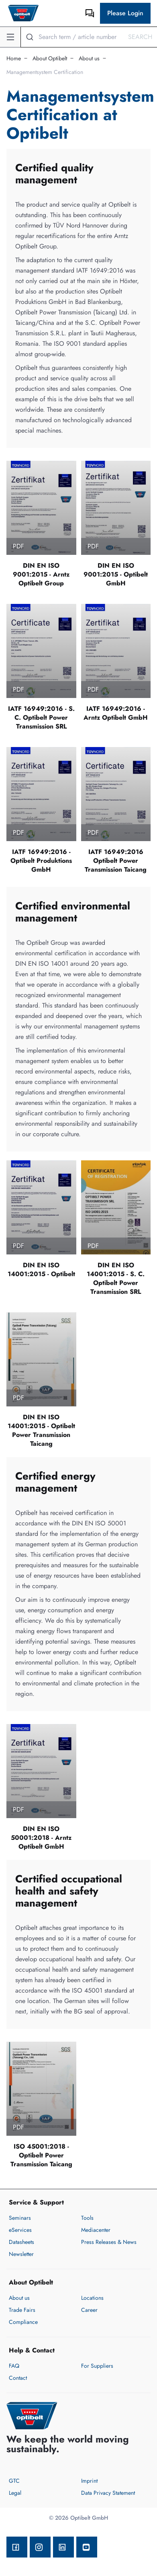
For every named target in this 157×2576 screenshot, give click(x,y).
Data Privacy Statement (108, 2493)
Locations (92, 2298)
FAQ (14, 2366)
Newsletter (21, 2254)
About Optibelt (50, 58)
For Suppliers (97, 2366)
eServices (20, 2230)
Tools (87, 2218)
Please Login (125, 13)
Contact (18, 2378)
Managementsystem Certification (44, 72)
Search (140, 36)
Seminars (20, 2218)
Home (13, 58)
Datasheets (21, 2242)
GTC (14, 2481)
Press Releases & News (109, 2242)
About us (89, 58)
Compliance (23, 2322)
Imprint (89, 2481)
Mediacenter (95, 2230)
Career (89, 2310)
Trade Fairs (22, 2310)
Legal (15, 2493)
